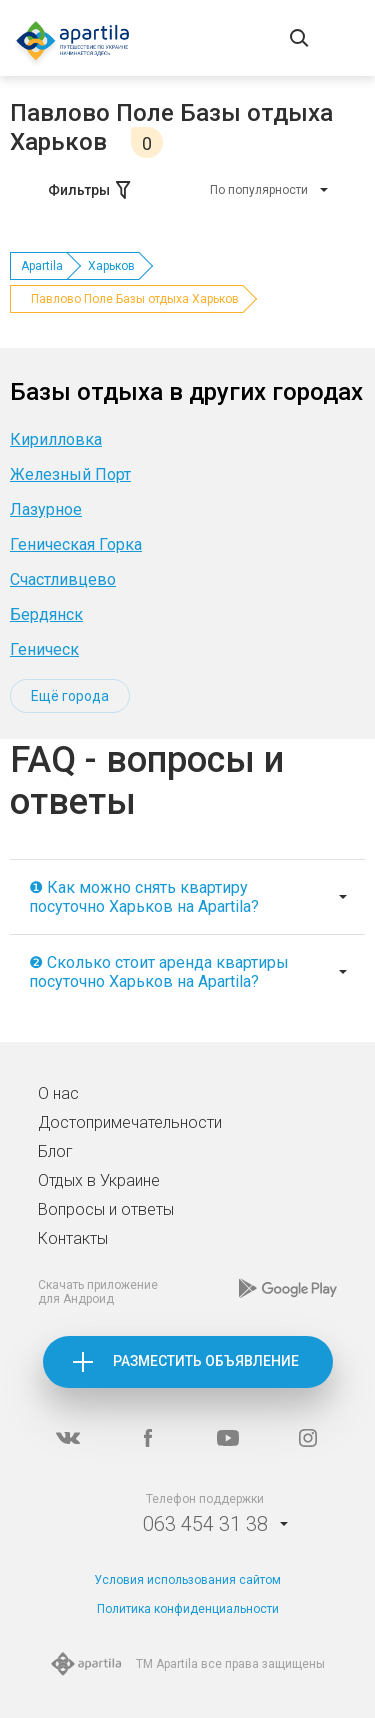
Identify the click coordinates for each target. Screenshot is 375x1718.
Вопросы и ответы (106, 1209)
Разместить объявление (206, 1361)
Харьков (111, 266)
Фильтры (91, 190)
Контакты (73, 1238)
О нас (58, 1093)
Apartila (42, 266)
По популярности (259, 190)
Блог (55, 1151)
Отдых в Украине (99, 1180)
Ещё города (70, 696)
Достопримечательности (130, 1122)
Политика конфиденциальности (188, 1609)
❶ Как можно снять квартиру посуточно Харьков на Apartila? (144, 897)
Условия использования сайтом (187, 1580)
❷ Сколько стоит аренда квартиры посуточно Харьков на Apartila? (159, 972)
